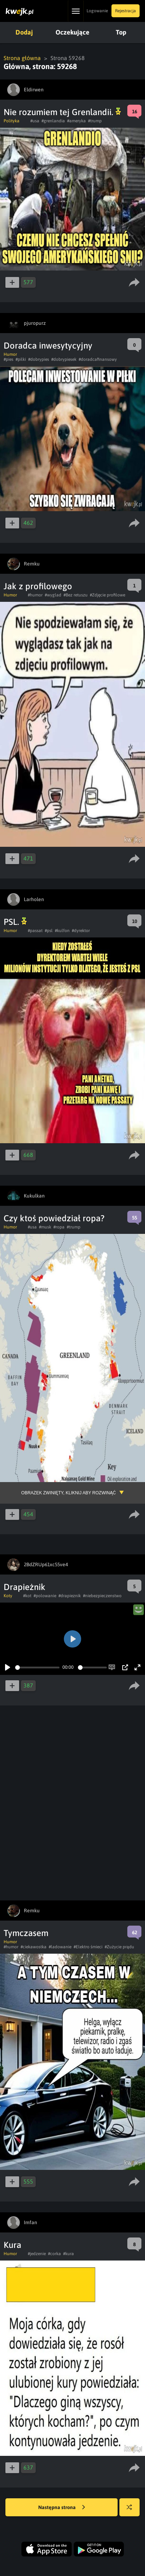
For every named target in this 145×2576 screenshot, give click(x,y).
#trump (95, 120)
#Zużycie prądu (119, 1946)
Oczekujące (72, 32)
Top (121, 32)
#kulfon (62, 930)
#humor (35, 595)
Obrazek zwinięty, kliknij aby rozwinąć (68, 1492)
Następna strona (61, 2507)
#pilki (21, 359)
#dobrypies (38, 359)
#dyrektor (81, 930)
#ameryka (76, 120)
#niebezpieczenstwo (102, 1595)
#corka (54, 2253)
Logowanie (97, 10)
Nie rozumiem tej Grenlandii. (62, 112)
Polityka (11, 120)
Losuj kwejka (132, 2510)
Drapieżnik (24, 1587)
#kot (27, 1595)
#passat (35, 930)
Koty (8, 1595)
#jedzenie (37, 2253)
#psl (49, 930)
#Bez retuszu (75, 595)
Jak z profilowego (38, 586)
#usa (34, 120)
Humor (10, 354)
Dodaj (24, 32)
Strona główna (22, 58)
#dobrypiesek (63, 359)
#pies (8, 359)
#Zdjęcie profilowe (107, 595)
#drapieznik (69, 1595)
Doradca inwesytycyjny (48, 345)
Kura (12, 2245)
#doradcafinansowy (98, 359)
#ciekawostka (34, 1946)
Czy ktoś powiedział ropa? (54, 1218)
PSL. (15, 922)
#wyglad (53, 595)
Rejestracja (125, 10)
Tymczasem (26, 1933)
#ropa (59, 1227)
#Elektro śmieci (88, 1946)
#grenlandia (53, 120)
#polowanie (45, 1595)
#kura (68, 2253)
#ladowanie (60, 1946)
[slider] (37, 1667)
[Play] (7, 1667)
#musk (45, 1227)
